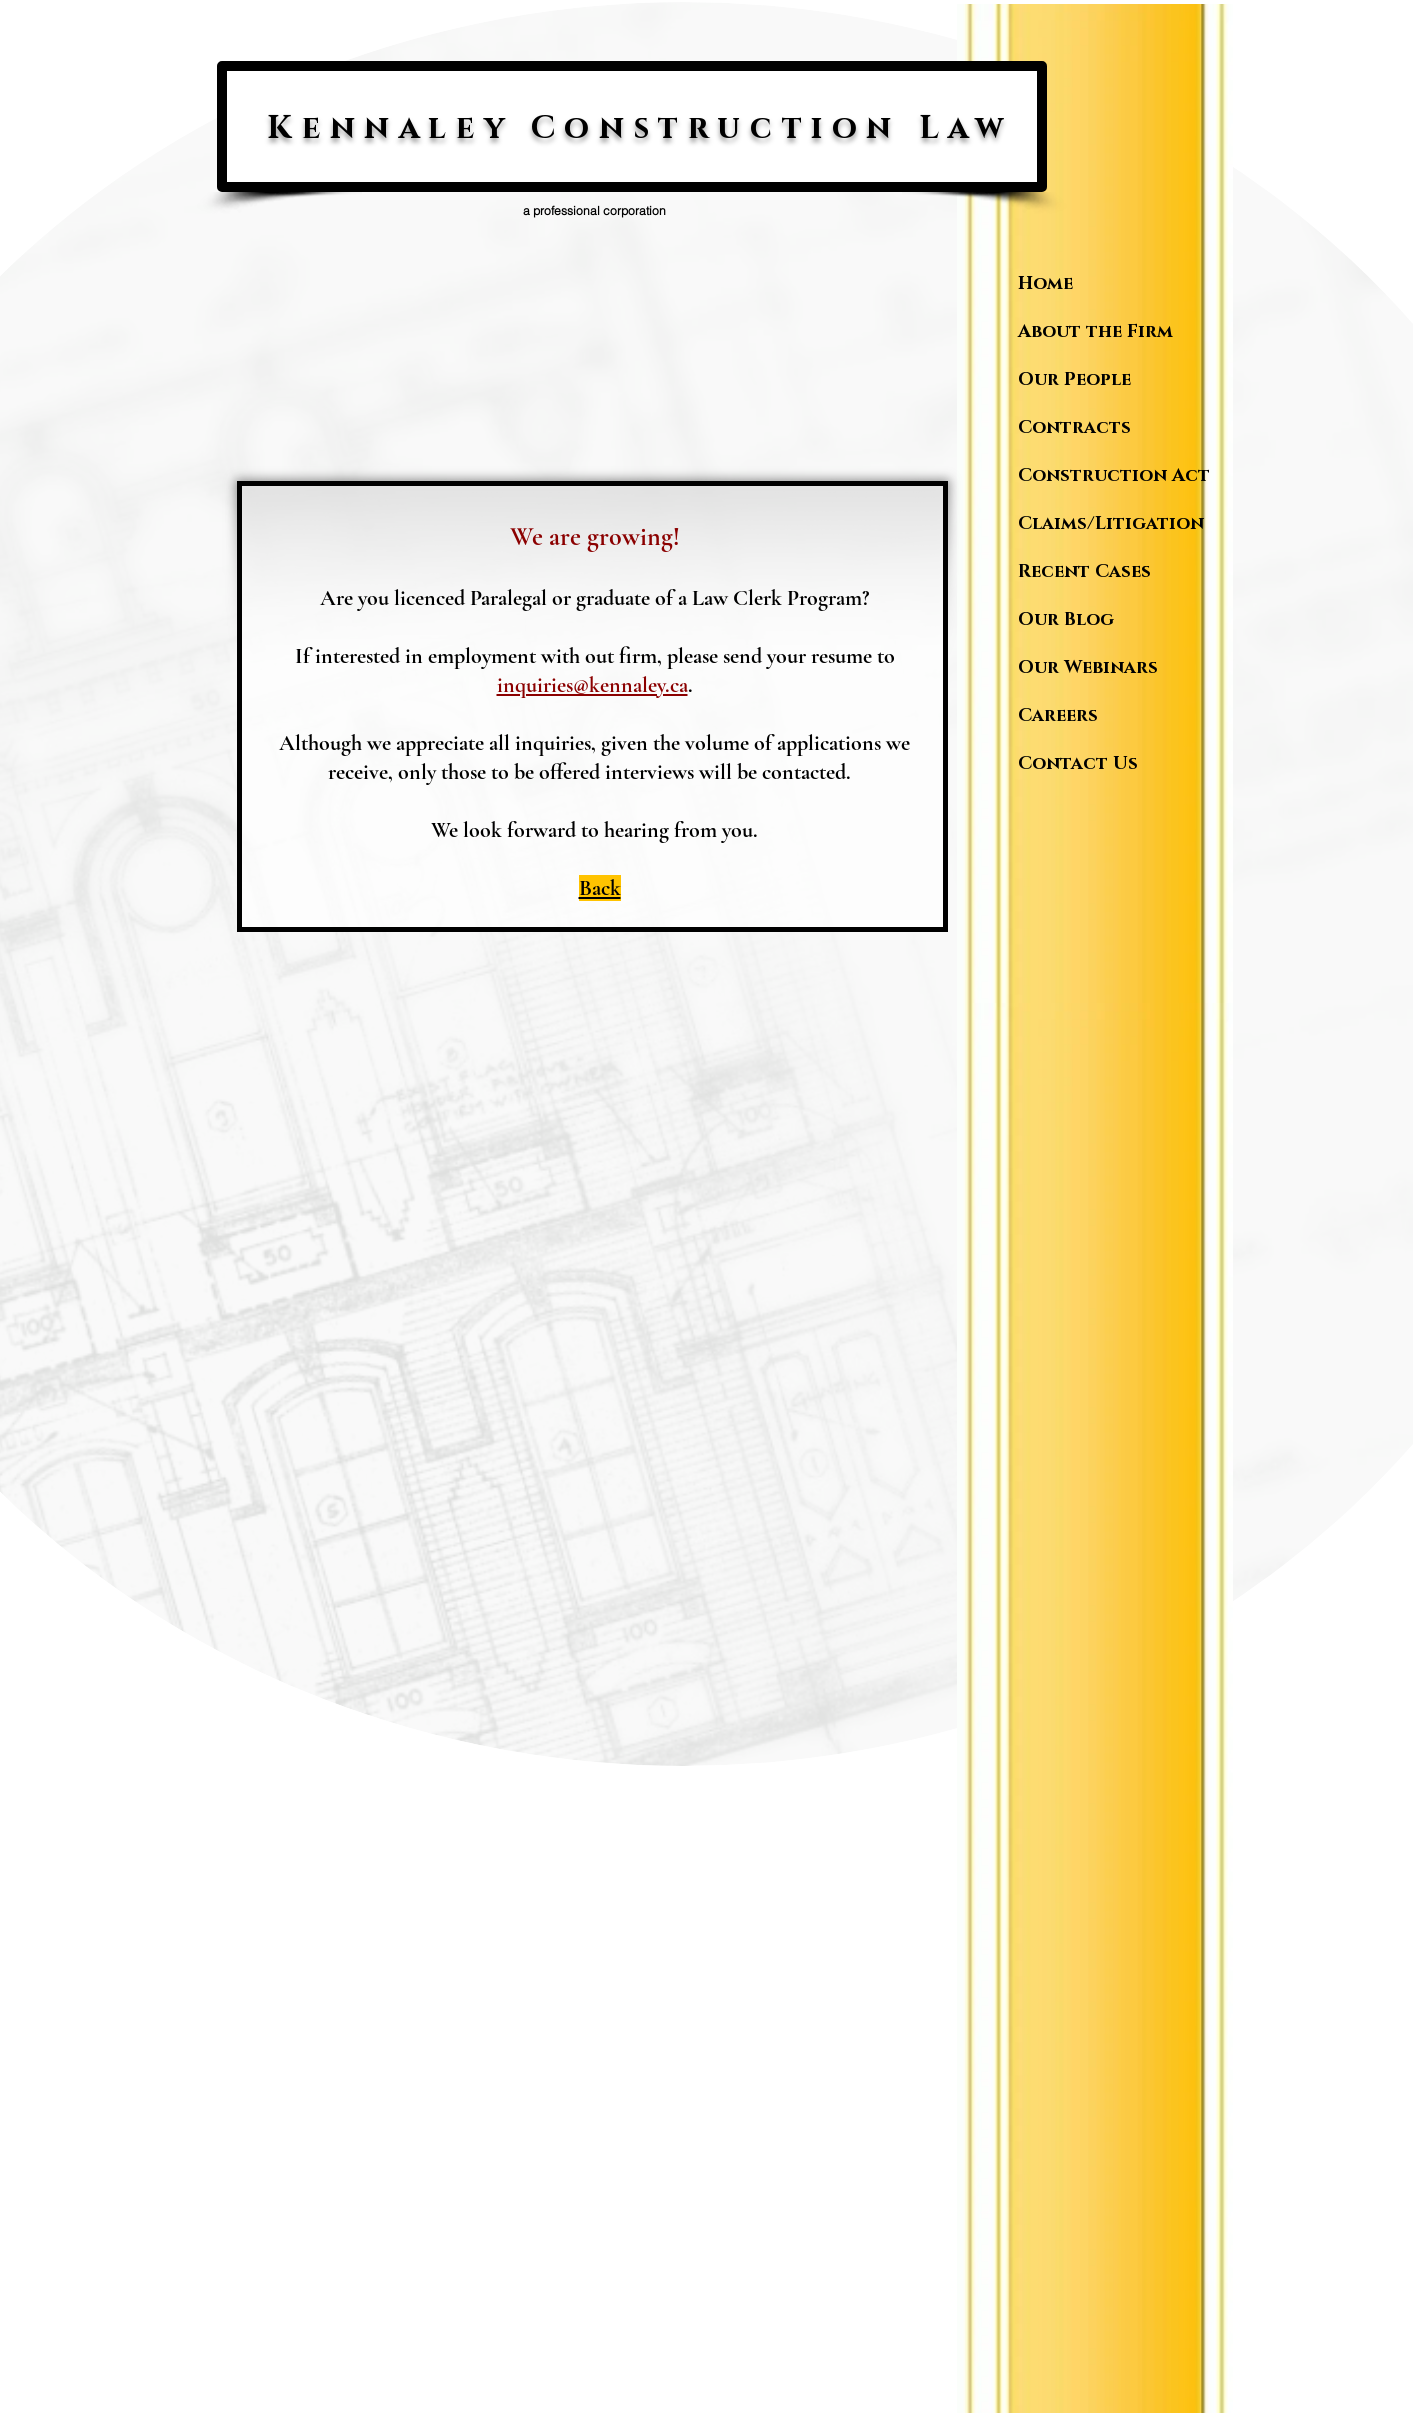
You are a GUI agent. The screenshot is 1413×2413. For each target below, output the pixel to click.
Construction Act (1110, 476)
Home (1045, 284)
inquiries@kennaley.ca (592, 685)
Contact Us (1078, 764)
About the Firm (1095, 332)
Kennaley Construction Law (639, 128)
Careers (1058, 716)
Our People (1074, 380)
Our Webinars (1088, 668)
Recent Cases (1084, 572)
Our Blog (1066, 620)
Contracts (1074, 428)
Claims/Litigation (1110, 524)
